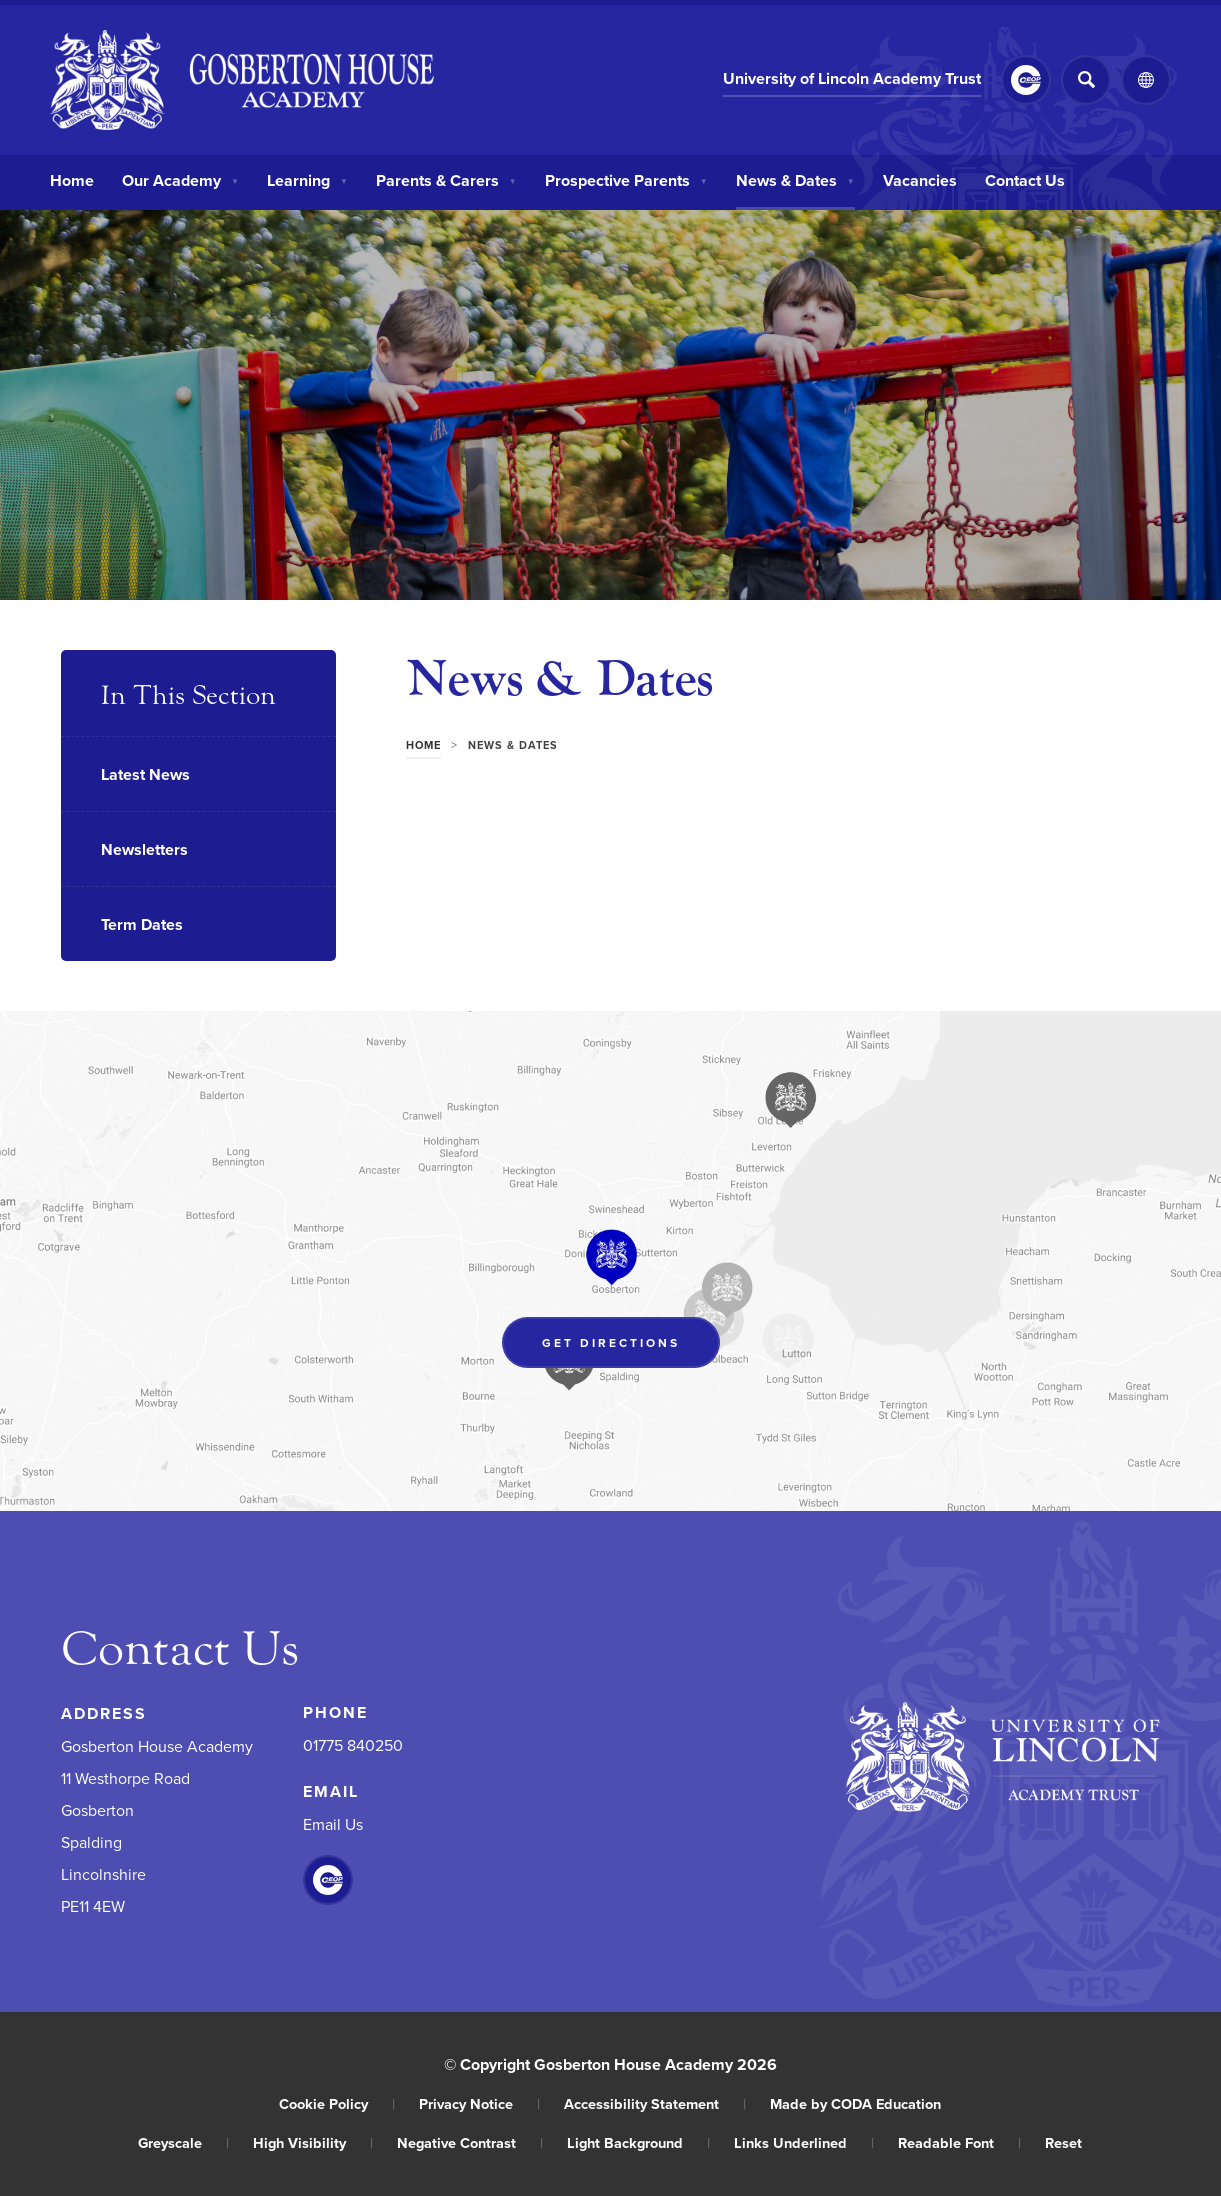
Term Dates (142, 924)
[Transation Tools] (1146, 80)
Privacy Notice (479, 2103)
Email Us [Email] (333, 1824)
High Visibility (313, 2142)
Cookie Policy (337, 2103)
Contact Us (1025, 179)
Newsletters (144, 849)
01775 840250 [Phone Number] (353, 1745)
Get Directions (611, 1342)
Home (72, 179)
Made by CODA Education (855, 2103)
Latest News (145, 774)
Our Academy (180, 179)
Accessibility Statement (655, 2103)
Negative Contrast (470, 2142)
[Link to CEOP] (1026, 80)
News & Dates (795, 179)
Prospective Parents (626, 179)
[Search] (1086, 80)
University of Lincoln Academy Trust (852, 78)
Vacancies (920, 179)
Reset (1063, 2142)
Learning (307, 179)
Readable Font (959, 2142)
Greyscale (183, 2142)
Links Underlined (804, 2142)
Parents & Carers (446, 179)
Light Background (638, 2142)
